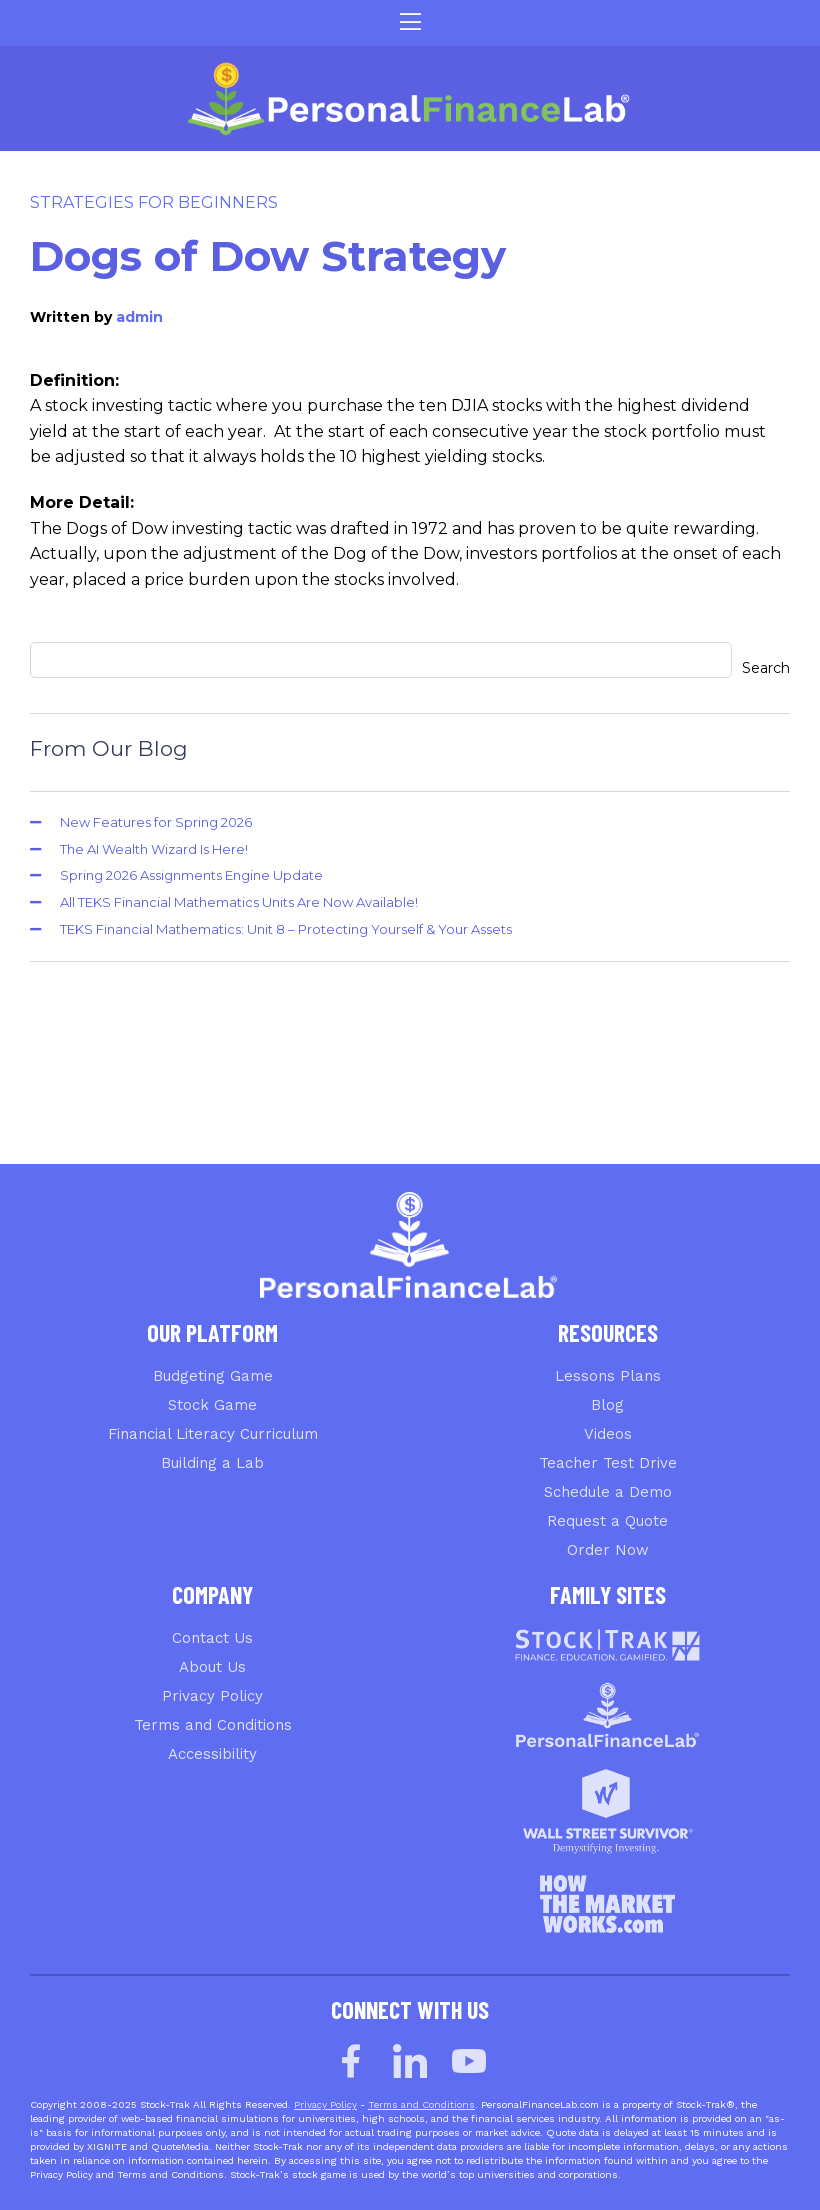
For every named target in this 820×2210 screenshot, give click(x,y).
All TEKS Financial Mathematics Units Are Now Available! (239, 902)
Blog (607, 1405)
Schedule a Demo (608, 1492)
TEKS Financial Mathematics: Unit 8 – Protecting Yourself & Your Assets (286, 929)
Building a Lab (212, 1463)
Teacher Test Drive (608, 1463)
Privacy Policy (212, 1696)
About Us (212, 1667)
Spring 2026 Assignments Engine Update (191, 875)
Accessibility (212, 1754)
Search (766, 668)
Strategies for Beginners (154, 202)
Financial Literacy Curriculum (213, 1434)
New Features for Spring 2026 (156, 822)
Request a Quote (607, 1521)
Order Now (608, 1550)
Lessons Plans (608, 1376)
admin (139, 317)
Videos (608, 1434)
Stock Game (212, 1405)
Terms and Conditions (213, 1725)
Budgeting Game (213, 1376)
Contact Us (212, 1638)
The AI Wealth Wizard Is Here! (154, 849)
